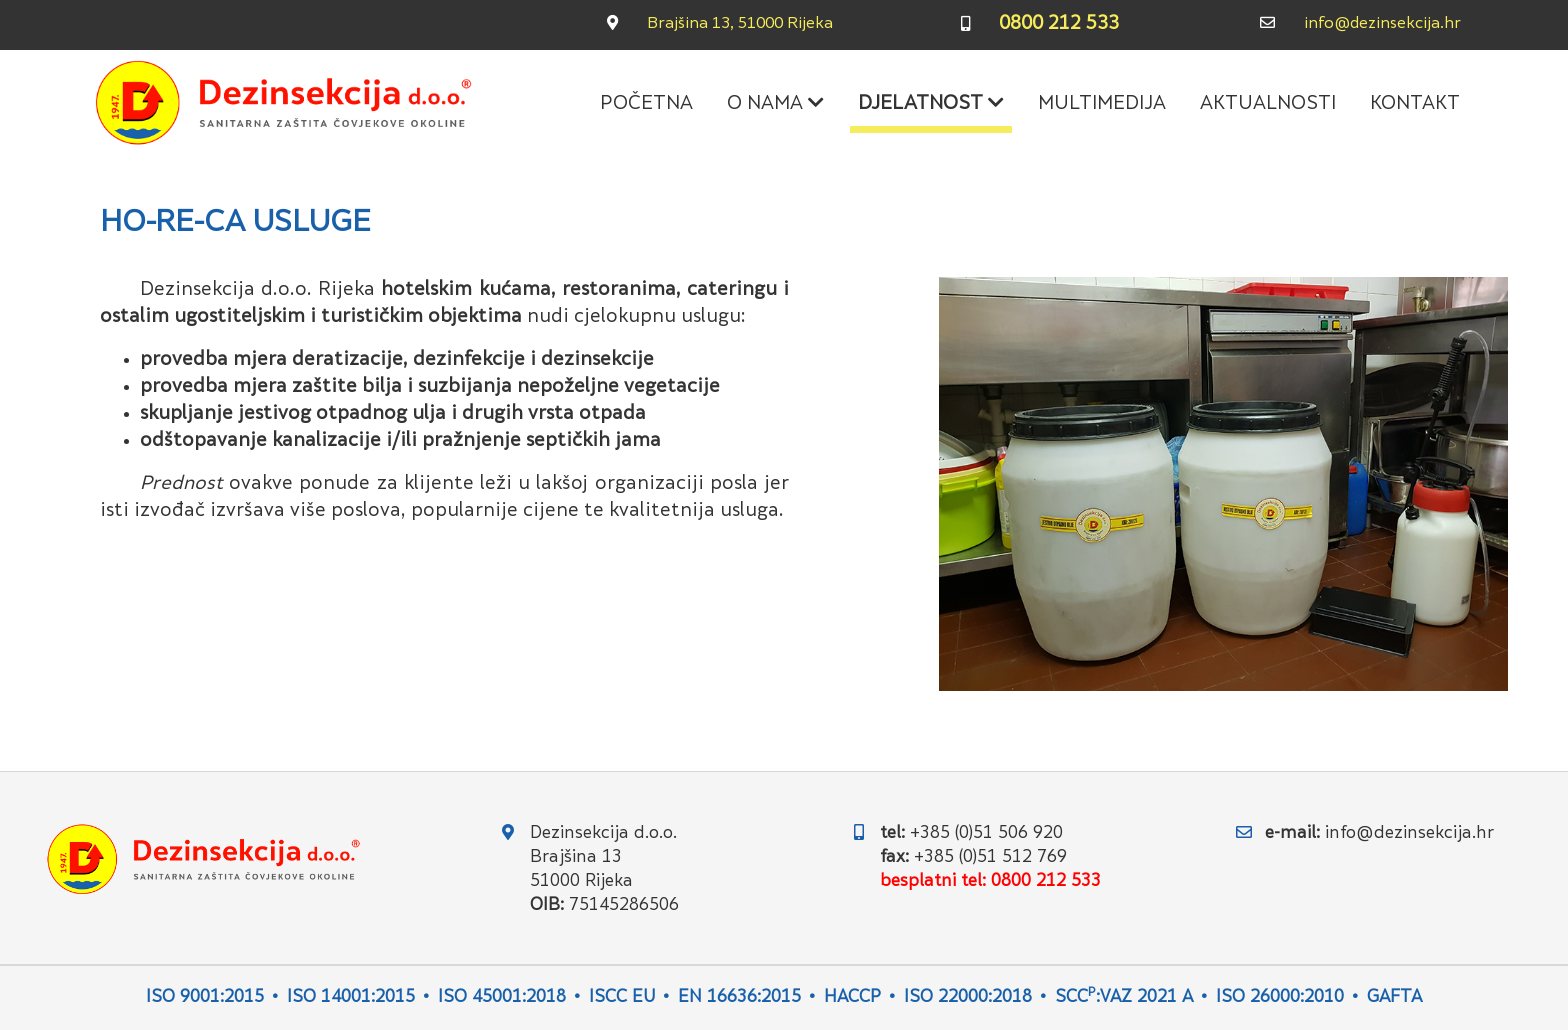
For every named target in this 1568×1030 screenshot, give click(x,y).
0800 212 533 (1059, 24)
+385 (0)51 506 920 (986, 834)
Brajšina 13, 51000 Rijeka (740, 24)
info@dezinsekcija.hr (1382, 24)
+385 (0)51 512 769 (990, 858)
